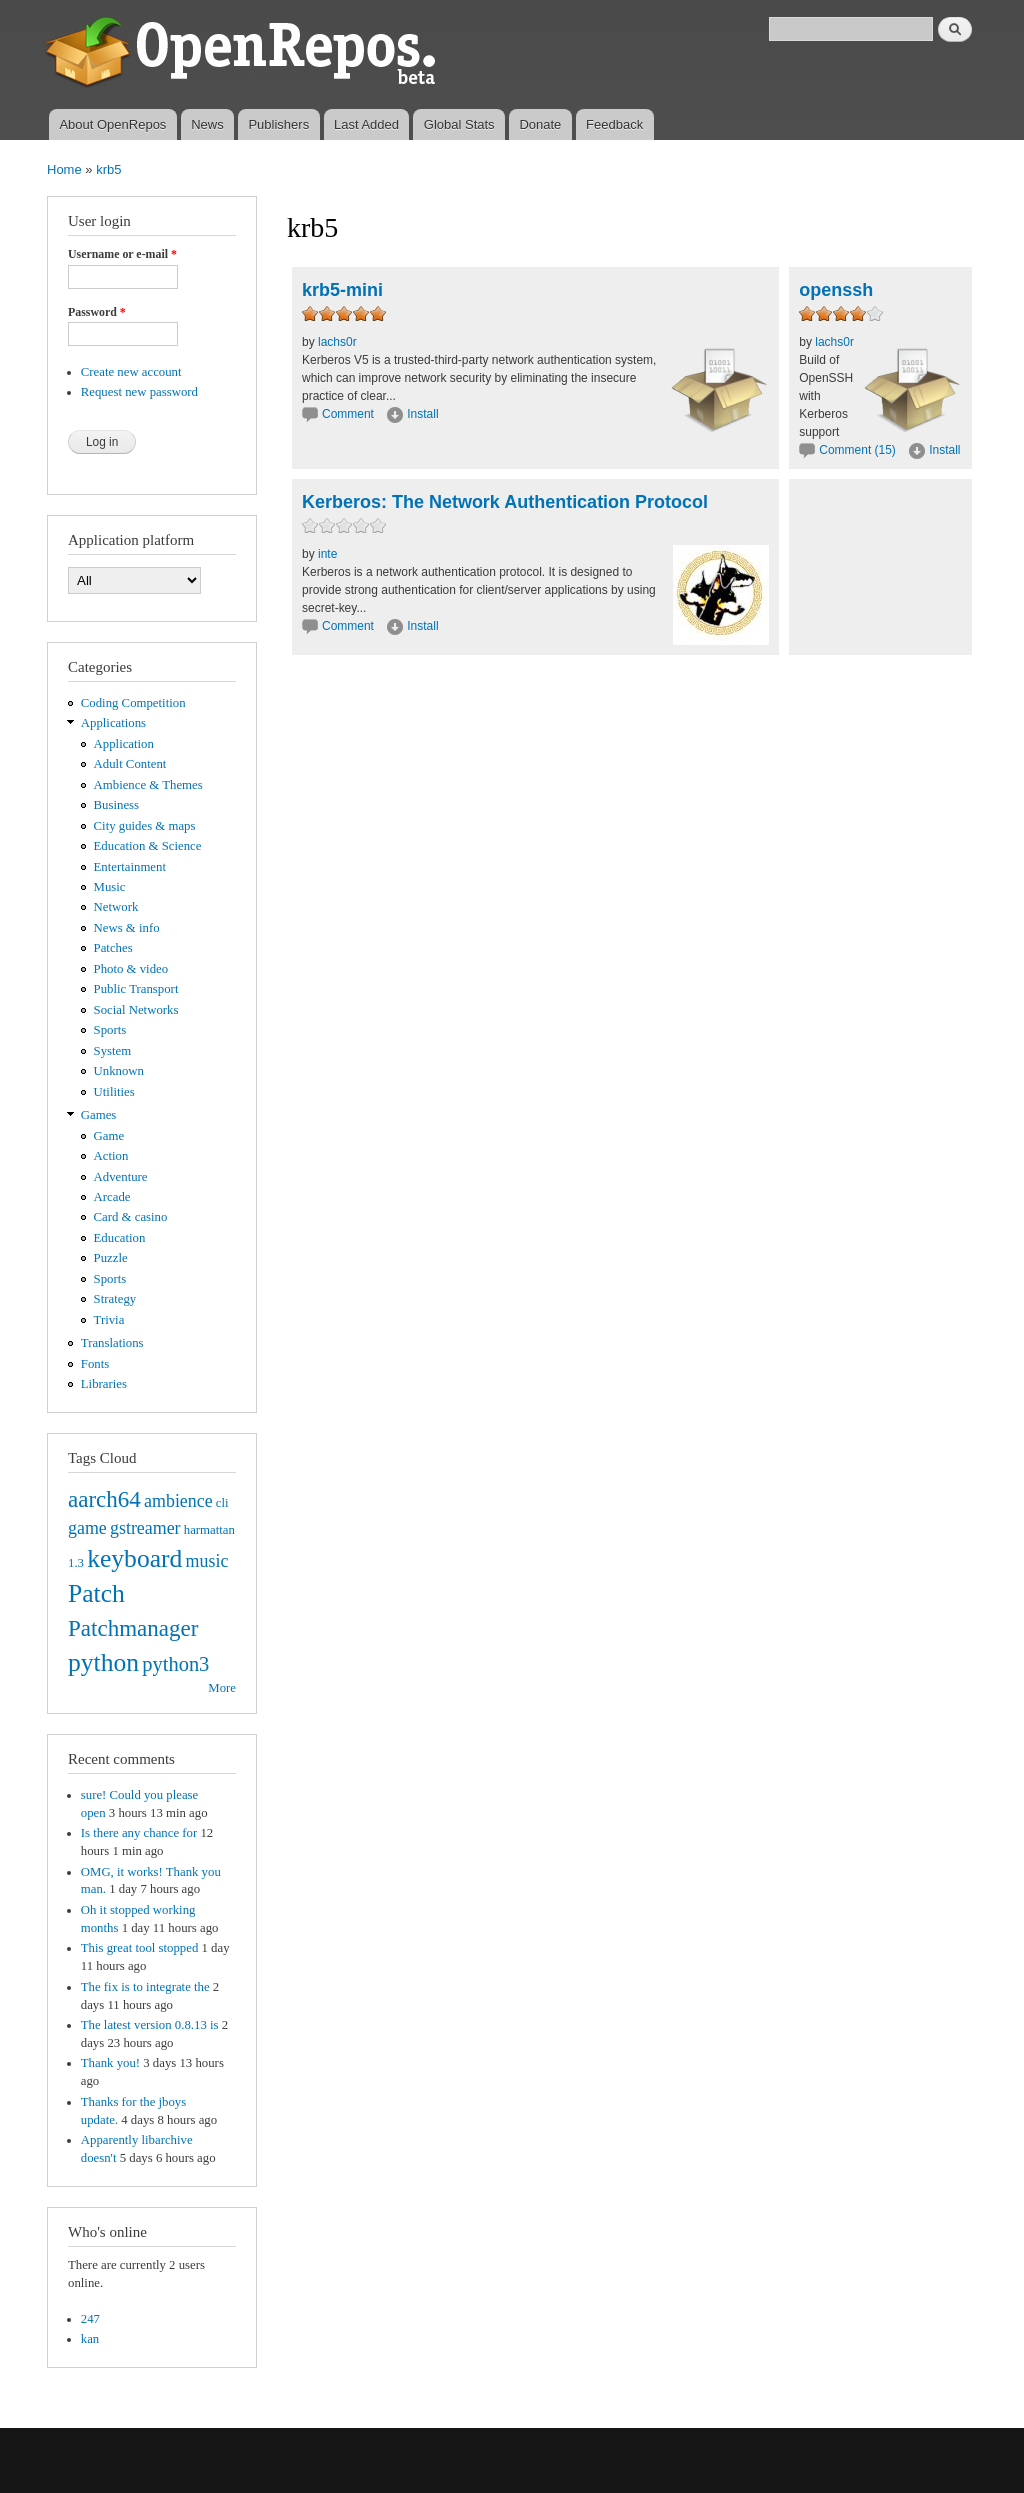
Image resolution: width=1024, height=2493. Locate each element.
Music (110, 887)
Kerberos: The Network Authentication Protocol (505, 502)
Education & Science (148, 846)
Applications (113, 723)
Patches (113, 948)
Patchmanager (133, 1628)
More (222, 1688)
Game (109, 1136)
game (87, 1528)
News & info (127, 928)
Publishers (278, 124)
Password (97, 312)
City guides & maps (145, 826)
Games (99, 1115)
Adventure (121, 1177)
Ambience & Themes (148, 785)
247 (90, 2319)
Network (116, 907)
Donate (540, 124)
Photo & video (131, 969)
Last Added (366, 124)
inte (327, 554)
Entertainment (130, 867)
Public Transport (136, 989)
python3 (175, 1664)
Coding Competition (133, 703)
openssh (836, 290)
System (113, 1051)
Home (64, 169)
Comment (349, 414)
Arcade (112, 1197)
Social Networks (136, 1010)
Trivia (109, 1320)
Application (124, 744)
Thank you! (110, 2063)
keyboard (134, 1558)
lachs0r (337, 342)
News (207, 124)
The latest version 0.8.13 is (150, 2025)
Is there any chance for (139, 1833)
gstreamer (145, 1528)
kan (90, 2339)
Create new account (131, 372)
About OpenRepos (112, 124)
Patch (96, 1593)
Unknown (119, 1071)
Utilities (114, 1092)
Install (422, 414)
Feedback (614, 124)
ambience (178, 1501)
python (103, 1662)
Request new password (139, 392)
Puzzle (111, 1258)
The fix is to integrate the (145, 1987)
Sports (110, 1030)
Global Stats (459, 124)
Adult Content (130, 764)
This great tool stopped (140, 1948)
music (207, 1561)
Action (111, 1156)
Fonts (95, 1364)
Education (120, 1238)
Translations (112, 1343)
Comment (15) (857, 450)
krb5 (108, 169)
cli (222, 1503)
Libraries (104, 1384)
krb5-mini (342, 290)
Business (116, 805)
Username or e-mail (122, 254)
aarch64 (104, 1499)
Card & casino (131, 1217)
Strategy (115, 1299)
